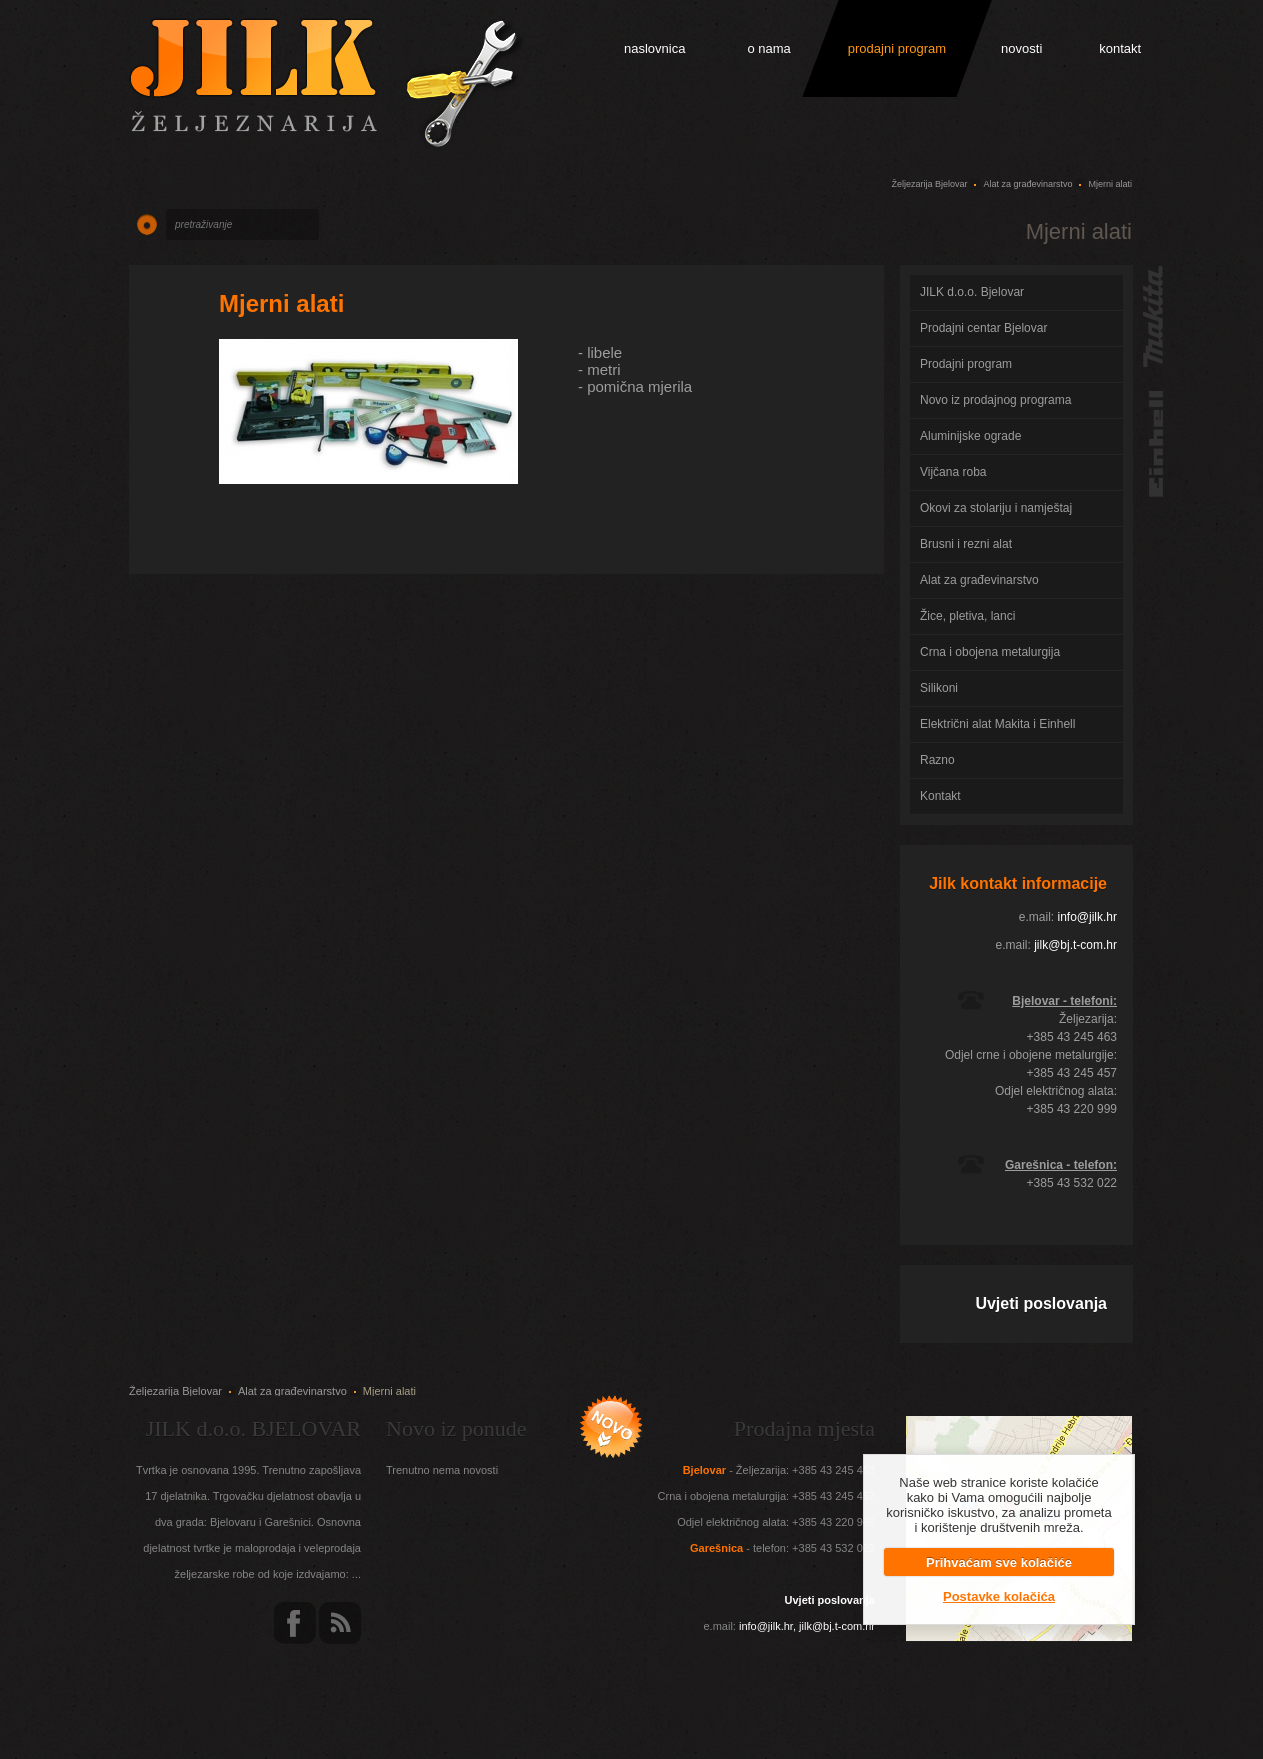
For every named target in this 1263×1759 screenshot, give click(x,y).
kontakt (1120, 48)
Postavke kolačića (999, 1596)
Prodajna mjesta (804, 1428)
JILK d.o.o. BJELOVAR (253, 1428)
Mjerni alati (281, 303)
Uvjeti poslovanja (1041, 1303)
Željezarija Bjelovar (929, 184)
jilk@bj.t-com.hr (1075, 945)
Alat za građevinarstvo (1027, 184)
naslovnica (654, 48)
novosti (1021, 48)
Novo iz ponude (456, 1428)
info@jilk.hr (1087, 917)
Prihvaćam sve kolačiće (999, 1562)
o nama (768, 48)
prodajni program (897, 48)
